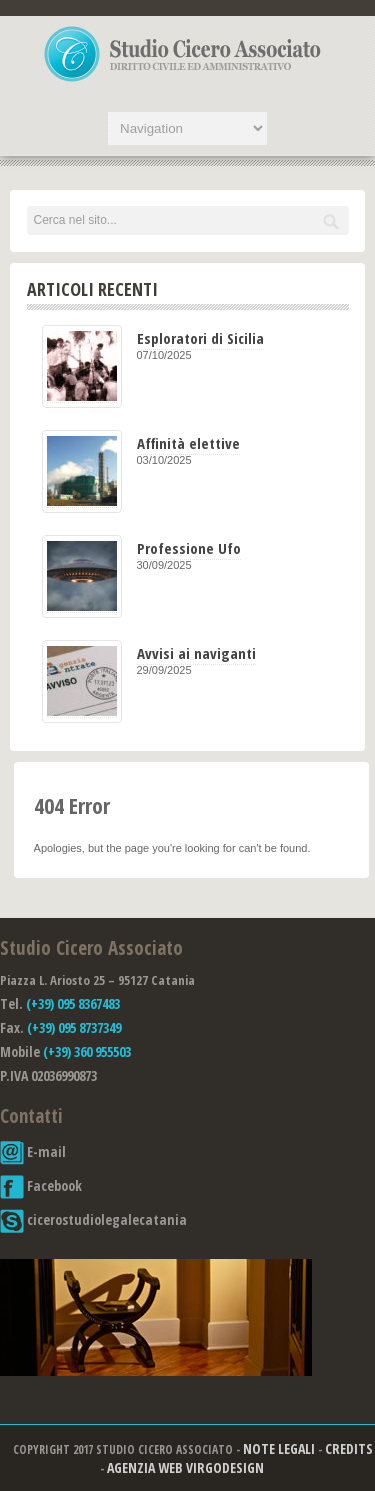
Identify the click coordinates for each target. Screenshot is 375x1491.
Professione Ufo (189, 548)
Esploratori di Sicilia (200, 338)
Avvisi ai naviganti (196, 653)
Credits (349, 1448)
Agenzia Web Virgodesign (185, 1467)
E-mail (33, 1151)
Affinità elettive (188, 443)
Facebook (41, 1185)
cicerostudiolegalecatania (93, 1219)
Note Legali (279, 1448)
